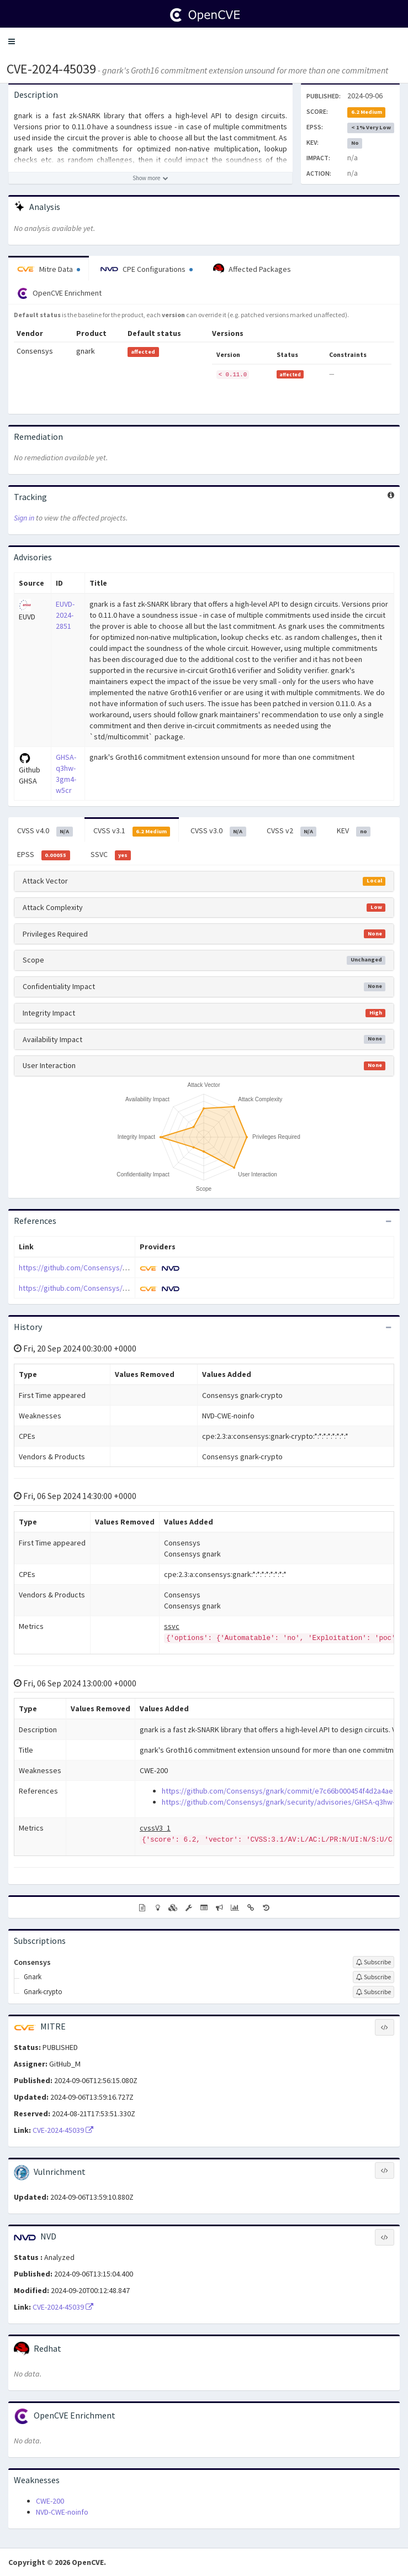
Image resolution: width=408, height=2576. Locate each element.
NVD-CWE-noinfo (62, 2512)
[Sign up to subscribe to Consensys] (373, 1962)
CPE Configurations (146, 269)
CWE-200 (50, 2501)
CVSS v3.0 (218, 831)
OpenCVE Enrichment (59, 293)
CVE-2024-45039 (51, 68)
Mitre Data (48, 269)
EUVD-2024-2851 (65, 615)
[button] (11, 41)
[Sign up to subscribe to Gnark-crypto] (373, 1992)
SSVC (111, 854)
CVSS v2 (292, 831)
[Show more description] (150, 178)
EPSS (43, 854)
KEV (353, 831)
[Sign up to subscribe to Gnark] (373, 1977)
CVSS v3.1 (132, 831)
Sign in (24, 518)
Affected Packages (252, 269)
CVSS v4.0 (45, 831)
